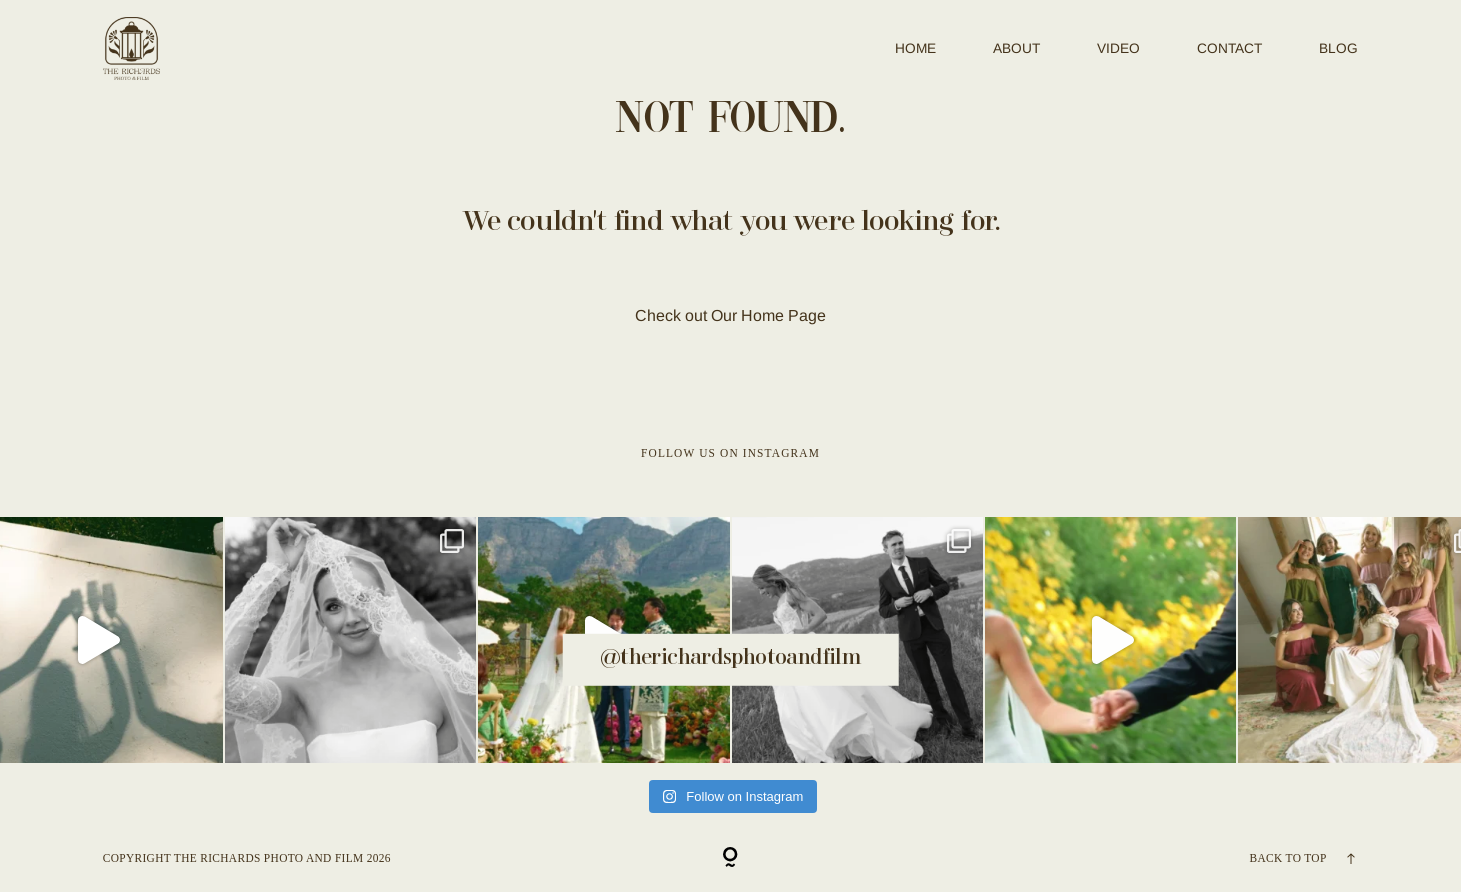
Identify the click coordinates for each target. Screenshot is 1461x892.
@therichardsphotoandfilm (730, 658)
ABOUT (1016, 48)
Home (915, 48)
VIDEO (1118, 48)
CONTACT (1229, 48)
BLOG (1338, 48)
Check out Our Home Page (730, 315)
